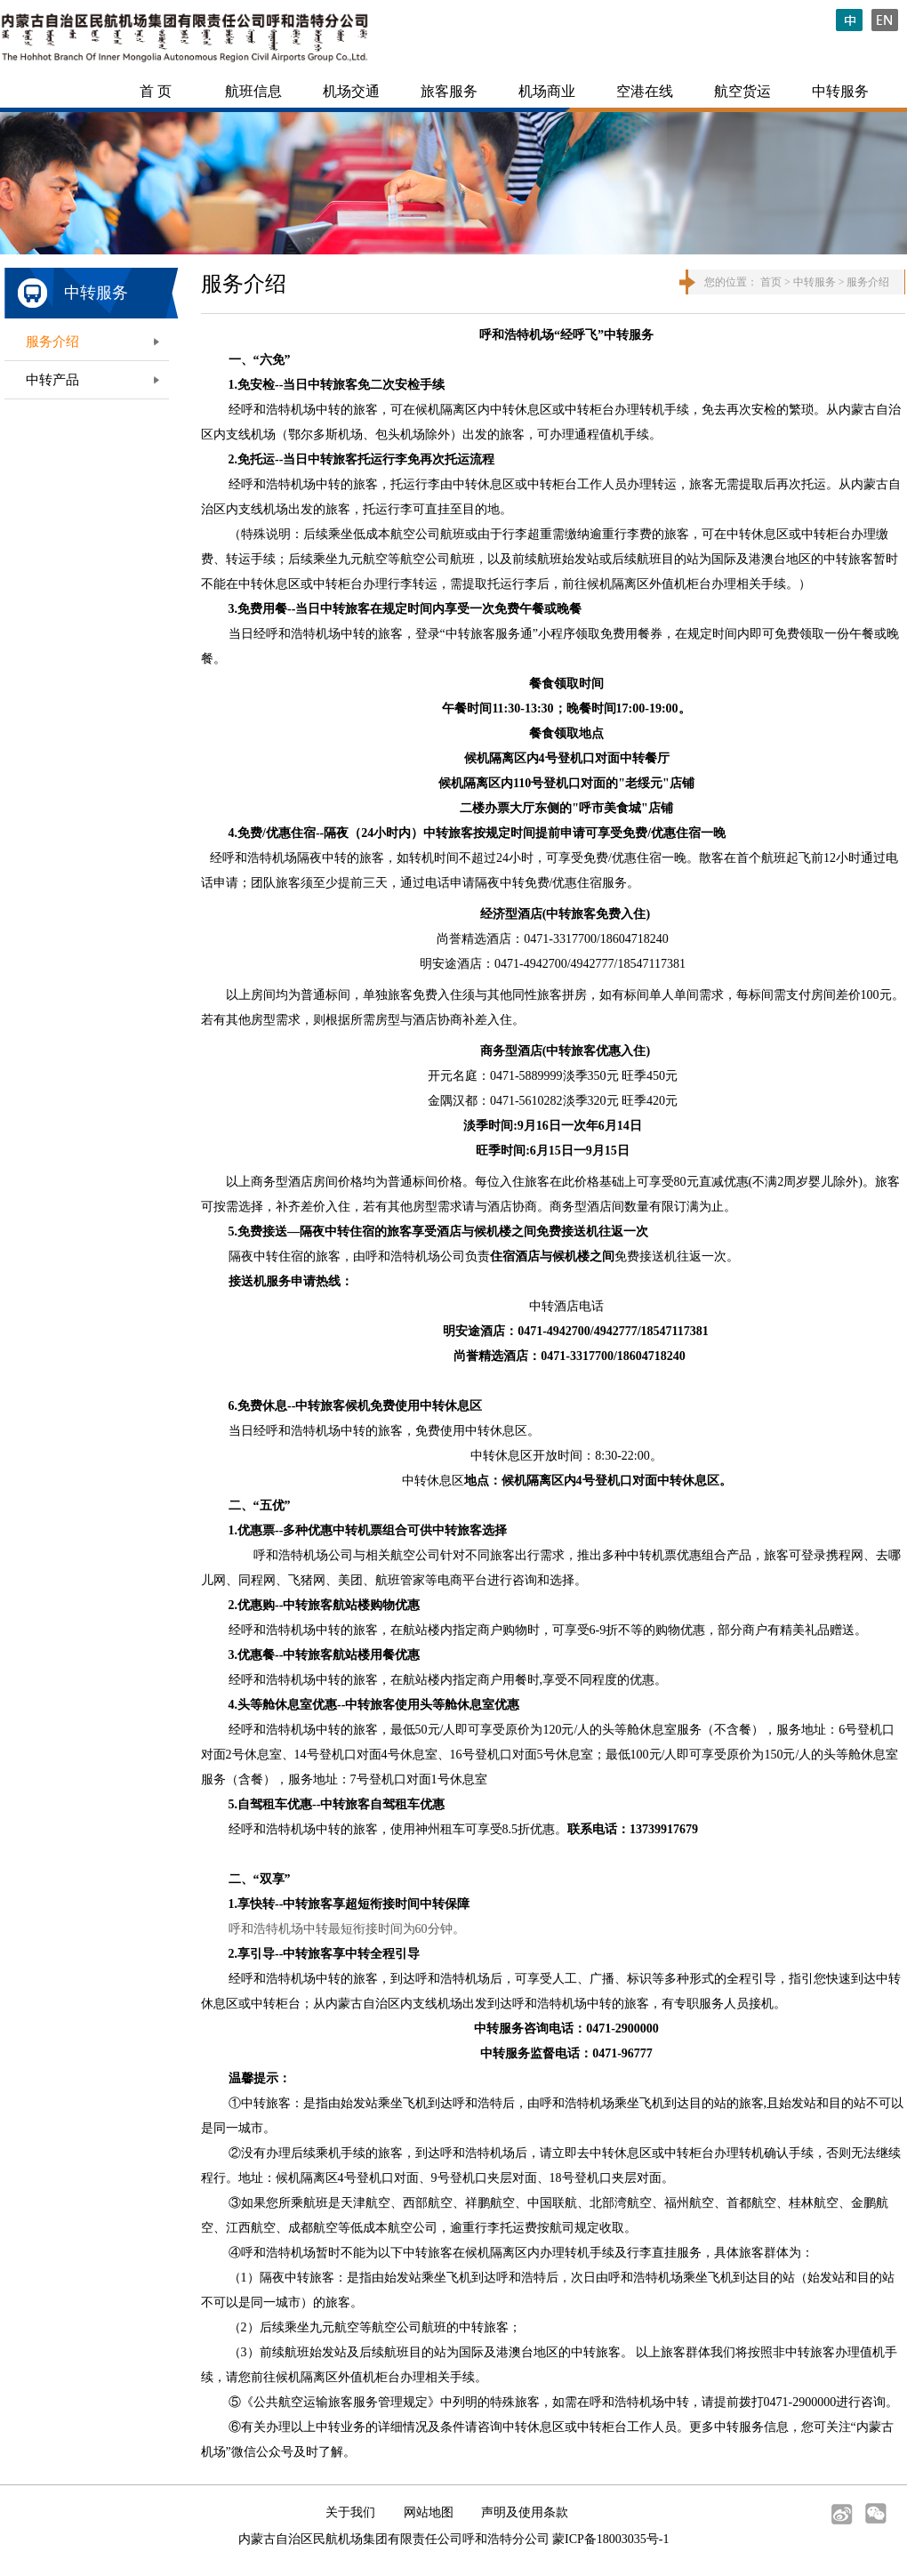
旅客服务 (449, 91)
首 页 (156, 91)
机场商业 (546, 91)
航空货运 (742, 91)
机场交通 (351, 91)
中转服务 (840, 91)
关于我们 (350, 2512)
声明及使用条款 (524, 2512)
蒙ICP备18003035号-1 (610, 2539)
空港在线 (644, 91)
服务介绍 (52, 341)
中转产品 (52, 380)
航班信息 (253, 91)
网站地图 (429, 2512)
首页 (771, 282)
